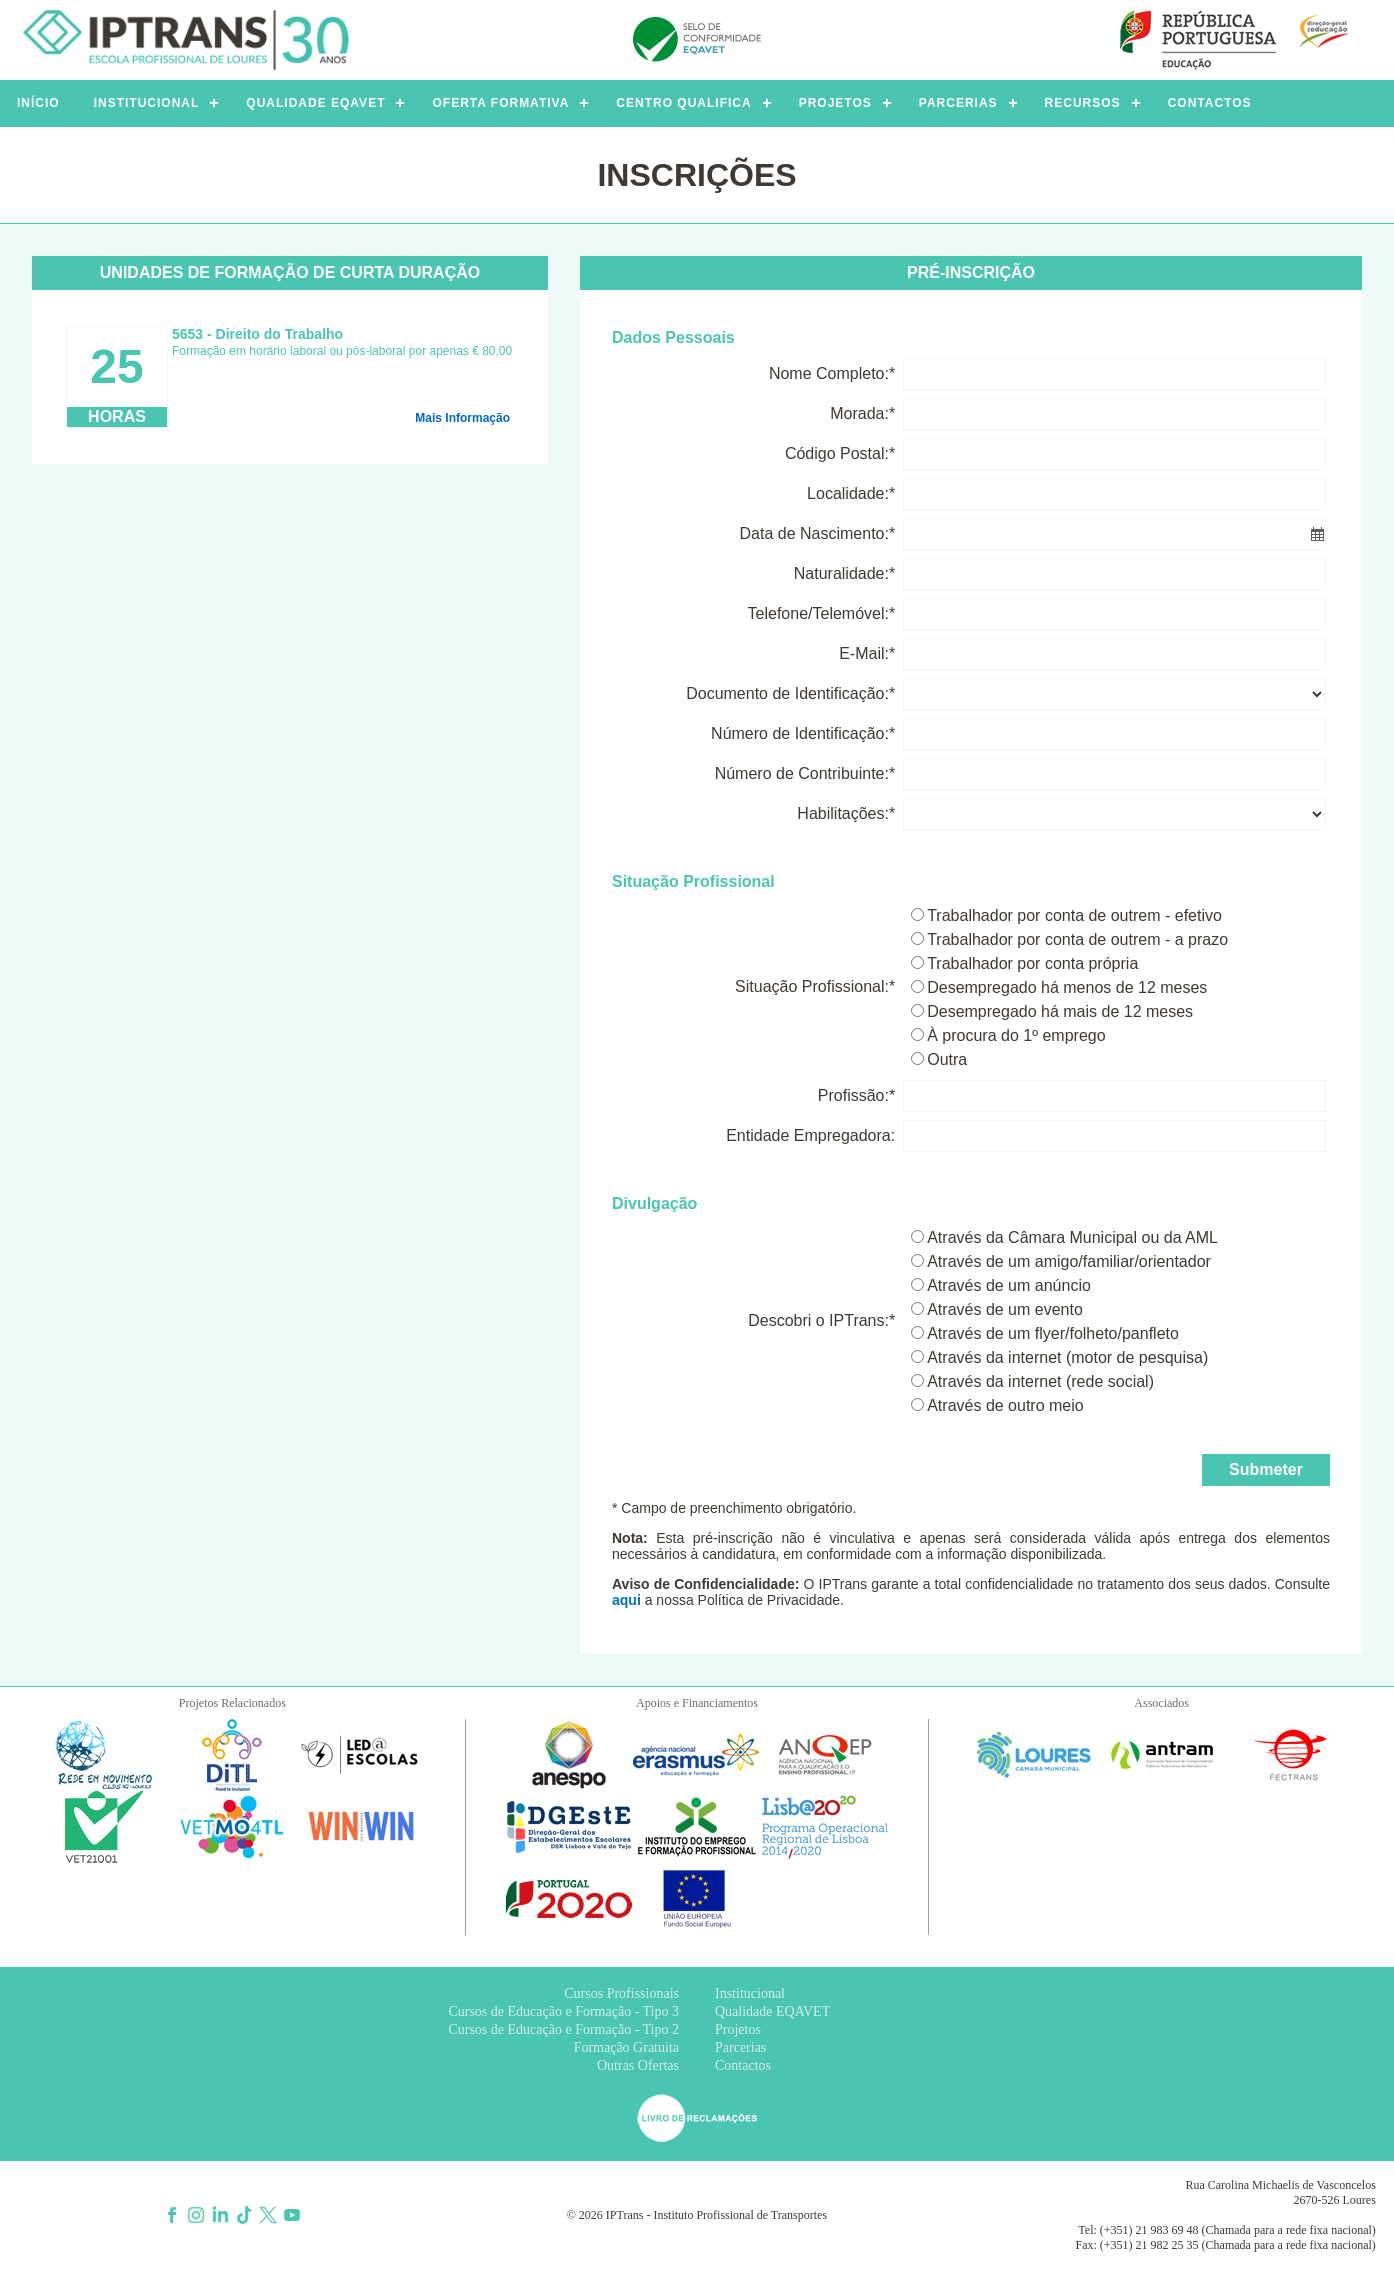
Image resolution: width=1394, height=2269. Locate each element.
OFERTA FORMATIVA (500, 103)
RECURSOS (1083, 103)
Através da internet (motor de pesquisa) (1067, 1357)
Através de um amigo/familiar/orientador (1069, 1261)
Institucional (750, 1993)
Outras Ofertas (638, 2065)
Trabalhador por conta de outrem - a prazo (1077, 939)
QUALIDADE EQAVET (315, 103)
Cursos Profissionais (621, 1993)
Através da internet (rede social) (1040, 1381)
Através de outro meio (1005, 1405)
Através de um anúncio (1009, 1285)
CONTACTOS (1210, 103)
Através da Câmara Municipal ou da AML (1072, 1237)
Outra (947, 1059)
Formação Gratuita (626, 2047)
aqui (626, 1600)
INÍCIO (38, 103)
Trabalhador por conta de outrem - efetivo (1074, 915)
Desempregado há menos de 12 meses (1067, 987)
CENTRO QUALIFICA (683, 103)
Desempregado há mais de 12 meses (1060, 1011)
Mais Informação (462, 418)
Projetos (738, 2029)
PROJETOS (835, 103)
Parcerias (740, 2047)
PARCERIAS (958, 103)
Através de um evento (1005, 1309)
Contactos (743, 2065)
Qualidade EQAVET (772, 2011)
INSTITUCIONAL (147, 103)
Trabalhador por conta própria (1032, 963)
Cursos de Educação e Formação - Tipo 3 (563, 2011)
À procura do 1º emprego (1016, 1035)
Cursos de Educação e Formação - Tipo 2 (563, 2029)
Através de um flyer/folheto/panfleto (1053, 1333)
